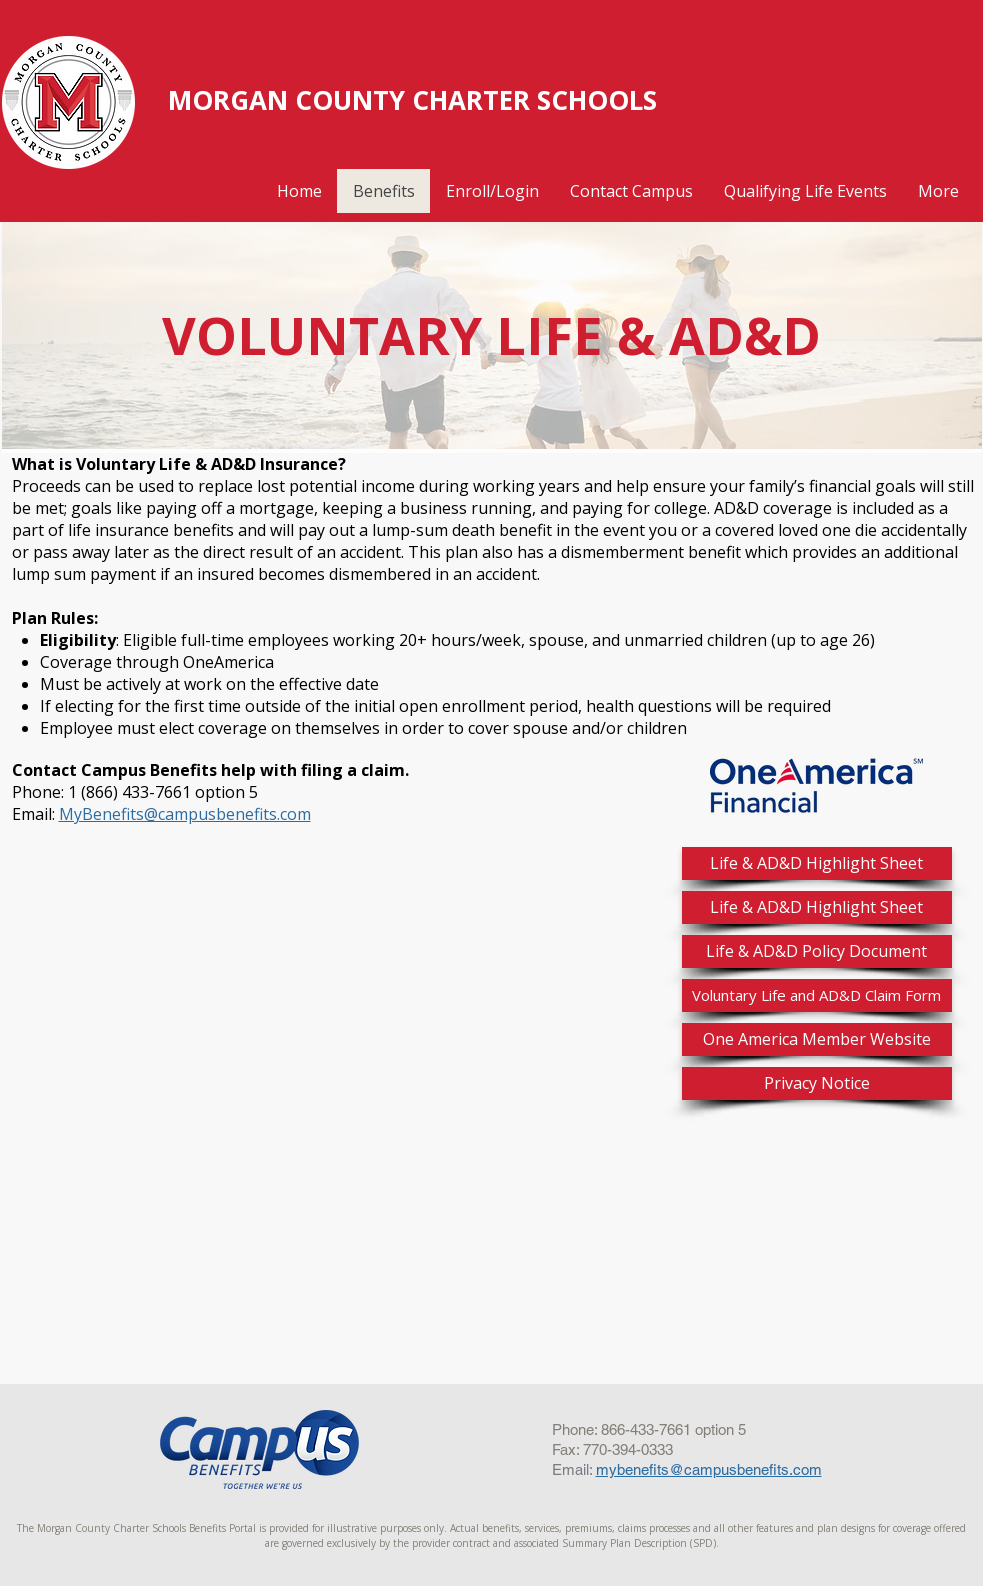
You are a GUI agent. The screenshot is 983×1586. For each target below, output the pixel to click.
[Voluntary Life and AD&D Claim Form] (817, 995)
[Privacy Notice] (817, 1083)
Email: (574, 1469)
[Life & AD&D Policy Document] (817, 951)
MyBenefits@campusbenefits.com (185, 814)
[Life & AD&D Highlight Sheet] (817, 863)
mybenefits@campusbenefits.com (709, 1469)
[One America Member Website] (817, 1039)
